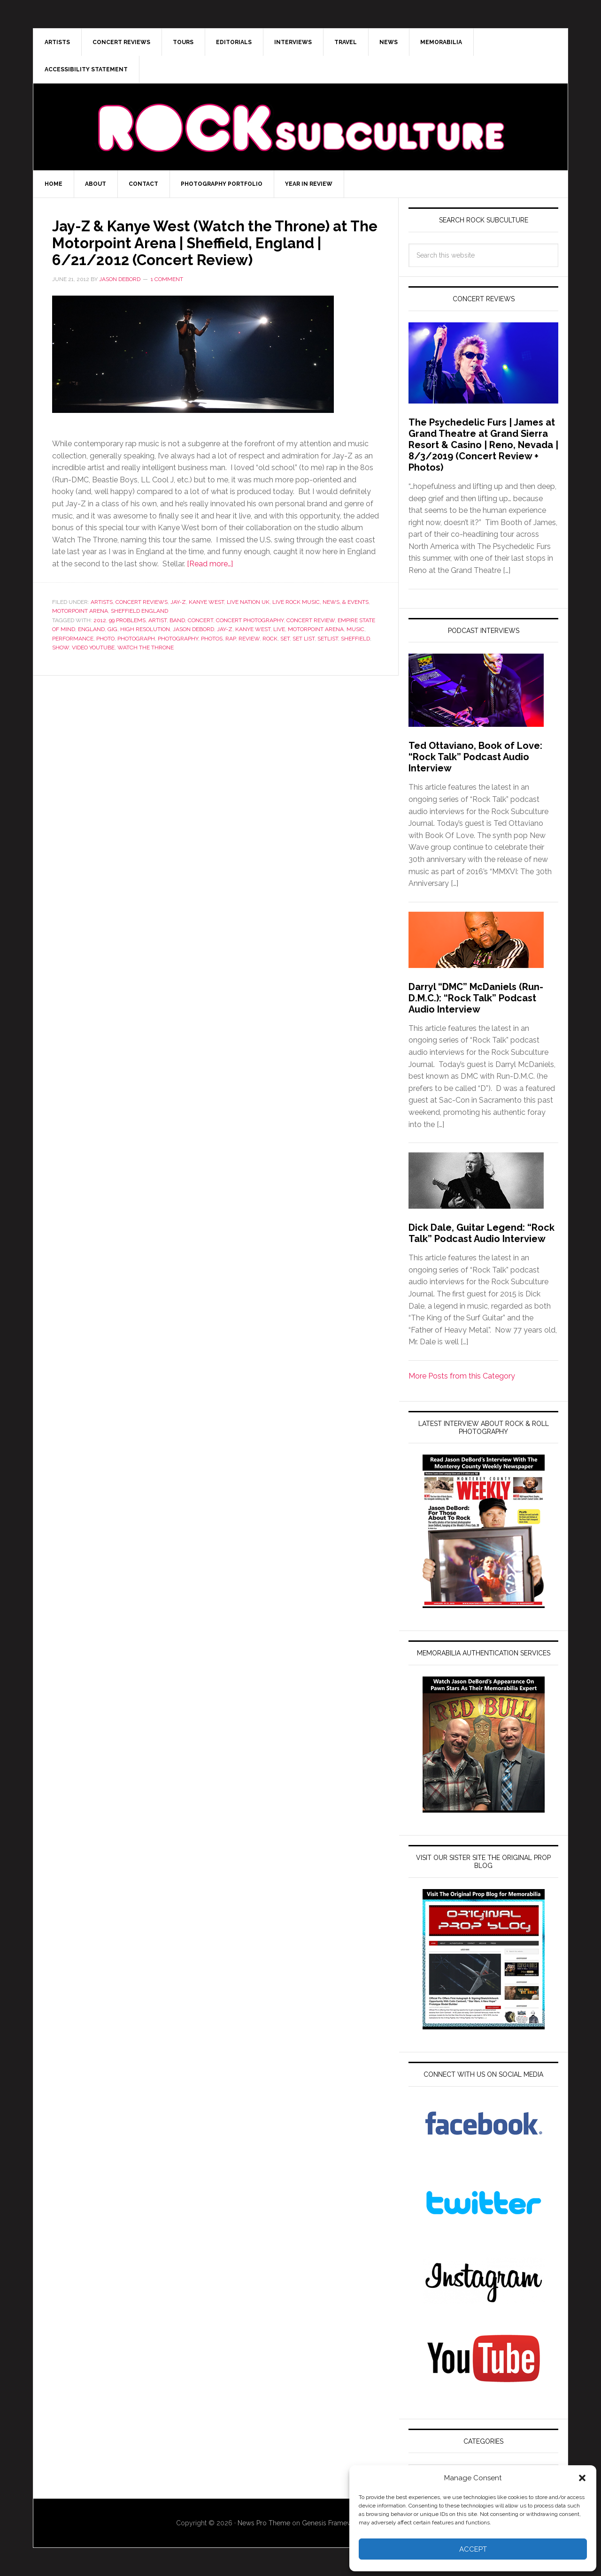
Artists (102, 602)
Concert (200, 620)
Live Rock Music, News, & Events (320, 602)
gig (112, 629)
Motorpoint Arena (80, 611)
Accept (473, 2549)
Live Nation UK (248, 602)
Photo (105, 638)
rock (269, 638)
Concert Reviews (142, 602)
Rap (230, 638)
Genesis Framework (332, 2523)
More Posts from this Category (461, 1376)
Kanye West (206, 602)
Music (355, 629)
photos (212, 638)
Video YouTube (93, 647)
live (279, 629)
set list (304, 638)
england (91, 629)
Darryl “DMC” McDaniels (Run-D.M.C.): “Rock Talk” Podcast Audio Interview (475, 998)
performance (72, 638)
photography (178, 638)
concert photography (250, 620)
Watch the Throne (145, 647)
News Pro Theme (264, 2523)
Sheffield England (139, 611)
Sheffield (355, 638)
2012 (99, 620)
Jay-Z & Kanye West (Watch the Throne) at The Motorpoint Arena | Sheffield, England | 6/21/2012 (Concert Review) (213, 242)
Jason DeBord (193, 629)
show (60, 647)
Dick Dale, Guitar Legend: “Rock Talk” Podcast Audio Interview (481, 1233)
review (249, 638)
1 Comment (167, 279)
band (177, 620)
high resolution (145, 629)
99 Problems (127, 620)
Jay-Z (178, 602)
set (285, 638)
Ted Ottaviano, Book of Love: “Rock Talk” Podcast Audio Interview (475, 757)
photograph (136, 638)
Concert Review (310, 620)
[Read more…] (210, 563)
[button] (582, 2478)
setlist (327, 638)
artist (157, 620)
